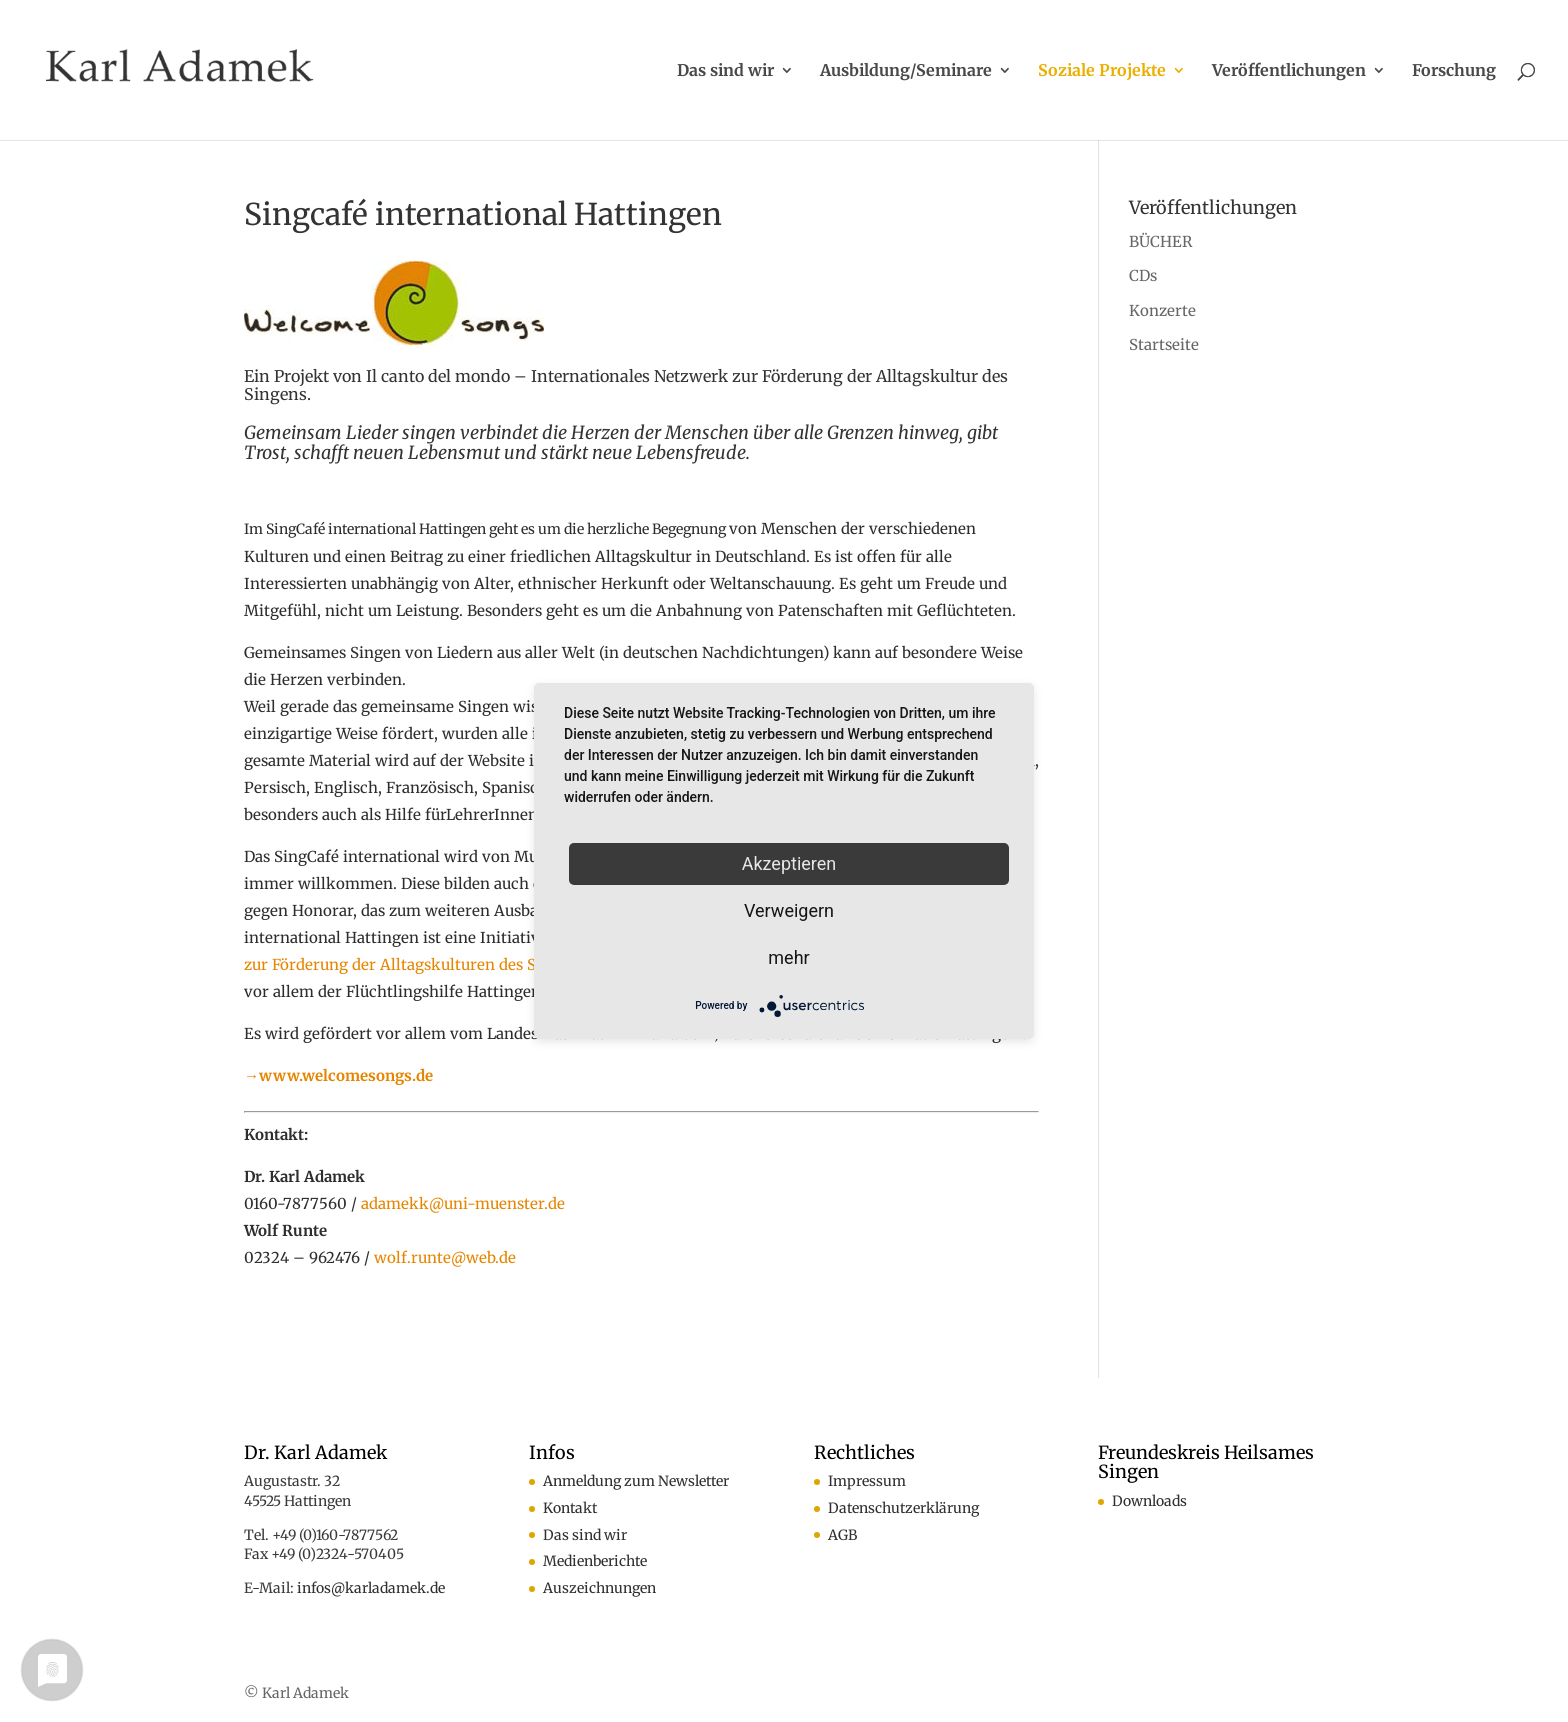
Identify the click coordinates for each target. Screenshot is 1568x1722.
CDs (1143, 275)
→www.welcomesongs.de (338, 1075)
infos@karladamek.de (371, 1588)
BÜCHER (1160, 241)
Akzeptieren (789, 863)
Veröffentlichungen (1289, 71)
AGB (842, 1535)
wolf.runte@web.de (445, 1257)
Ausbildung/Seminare (906, 71)
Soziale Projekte (1102, 71)
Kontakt (570, 1508)
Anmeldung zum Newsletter (636, 1481)
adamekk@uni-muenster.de (463, 1203)
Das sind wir (725, 71)
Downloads (1149, 1501)
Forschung (1454, 71)
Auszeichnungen (599, 1588)
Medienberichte (595, 1561)
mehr (788, 957)
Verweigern (789, 910)
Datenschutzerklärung (903, 1508)
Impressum (867, 1481)
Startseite (1164, 344)
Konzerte (1162, 310)
